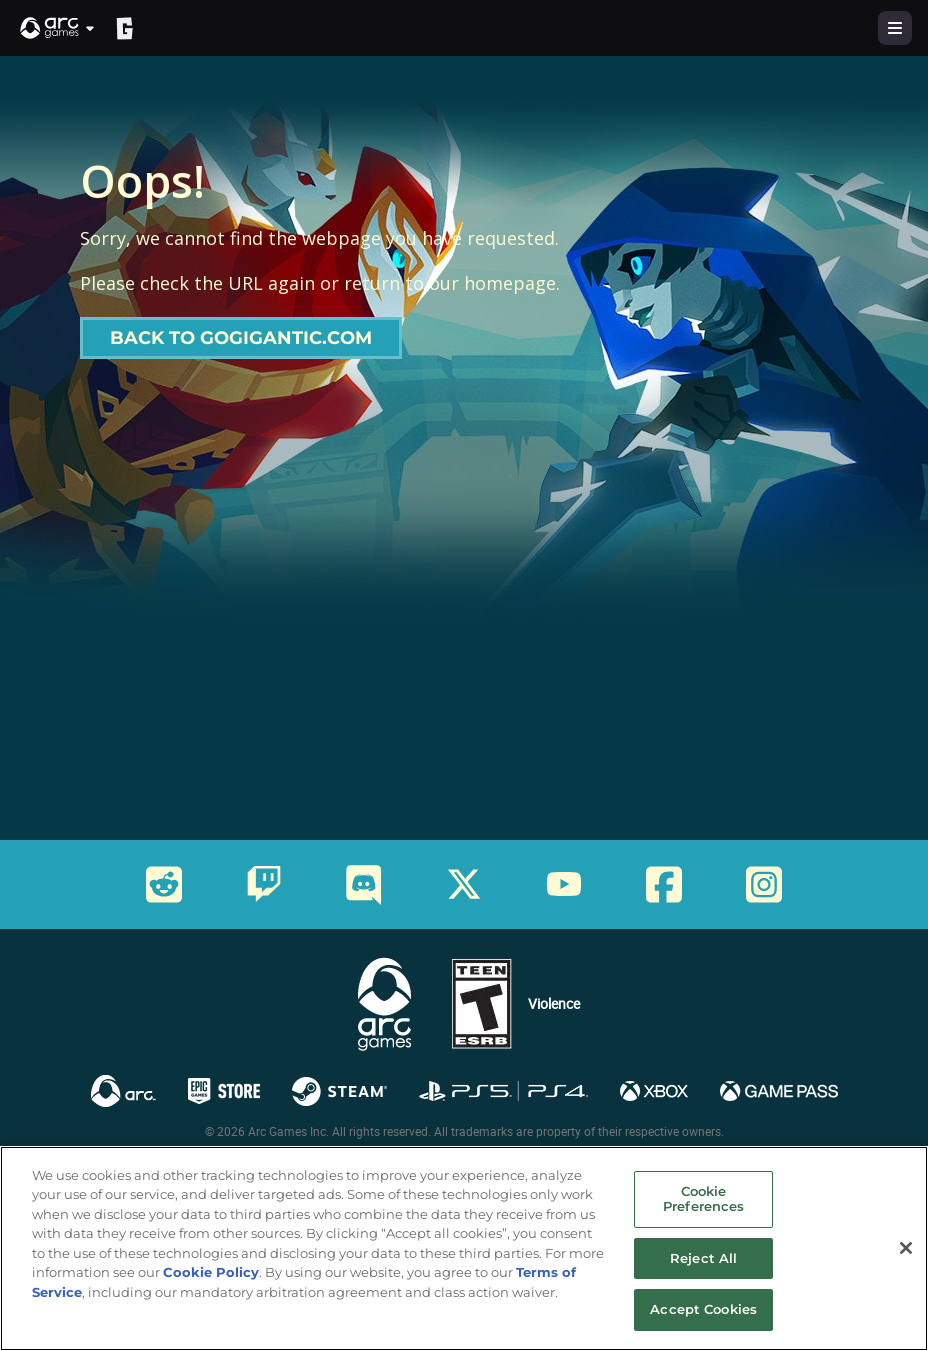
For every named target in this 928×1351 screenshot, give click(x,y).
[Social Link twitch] (264, 884)
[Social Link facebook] (664, 884)
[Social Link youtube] (564, 884)
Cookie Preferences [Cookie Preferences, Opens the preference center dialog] (703, 1199)
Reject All (703, 1258)
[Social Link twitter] (464, 884)
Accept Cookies (703, 1310)
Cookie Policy (211, 1272)
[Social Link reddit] (164, 884)
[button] (58, 28)
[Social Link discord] (364, 884)
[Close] (906, 1248)
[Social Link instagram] (764, 884)
